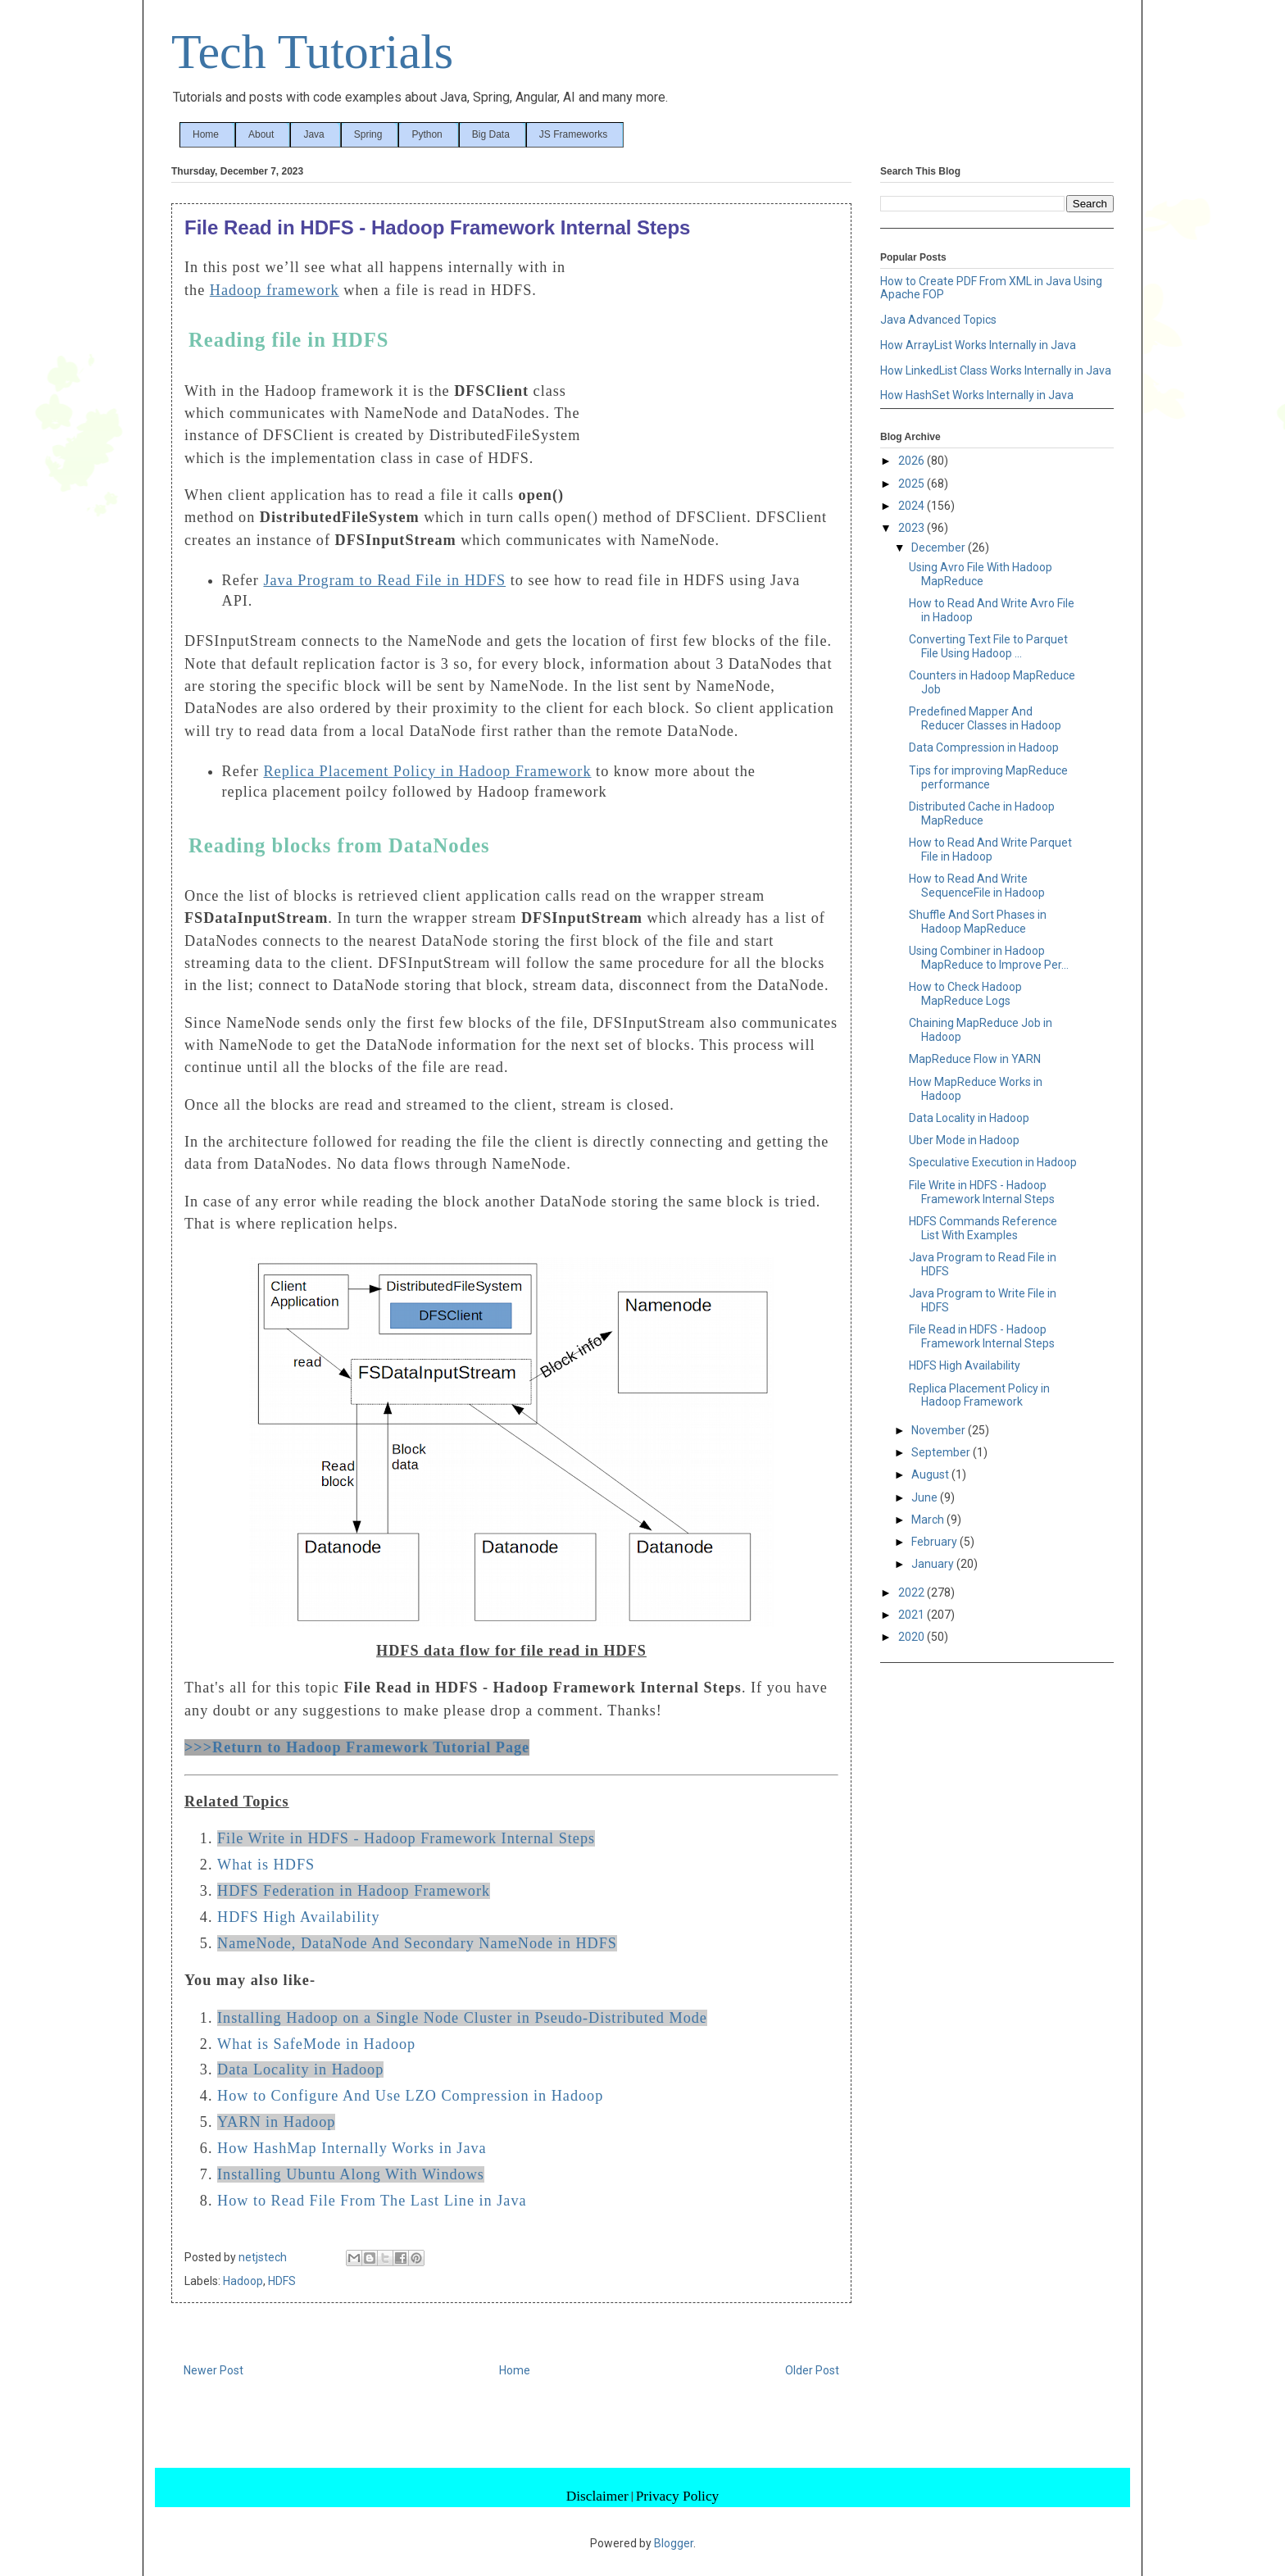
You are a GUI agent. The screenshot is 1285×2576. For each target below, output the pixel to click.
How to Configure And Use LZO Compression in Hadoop (410, 2096)
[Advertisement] (715, 367)
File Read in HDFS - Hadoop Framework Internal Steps (982, 1336)
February (935, 1541)
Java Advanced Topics (938, 319)
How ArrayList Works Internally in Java (978, 345)
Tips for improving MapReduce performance (988, 777)
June (925, 1497)
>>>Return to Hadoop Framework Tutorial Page (356, 1747)
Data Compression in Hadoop (984, 747)
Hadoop (243, 2281)
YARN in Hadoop (276, 2122)
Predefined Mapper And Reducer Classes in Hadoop (985, 718)
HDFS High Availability (298, 1917)
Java (313, 134)
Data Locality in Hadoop (300, 2069)
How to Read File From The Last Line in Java (372, 2200)
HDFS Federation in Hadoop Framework (353, 1891)
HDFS (282, 2281)
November (939, 1430)
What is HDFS (266, 1864)
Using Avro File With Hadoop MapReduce (980, 574)
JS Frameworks (573, 134)
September (942, 1452)
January (933, 1563)
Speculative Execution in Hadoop (993, 1162)
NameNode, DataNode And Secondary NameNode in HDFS (417, 1943)
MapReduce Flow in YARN (975, 1058)
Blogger (673, 2543)
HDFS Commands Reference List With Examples (983, 1228)
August (931, 1474)
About (261, 134)
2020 (912, 1636)
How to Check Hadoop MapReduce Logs (965, 993)
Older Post (812, 2370)
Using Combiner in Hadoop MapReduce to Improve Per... (989, 957)
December (939, 547)
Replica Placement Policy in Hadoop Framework (979, 1395)
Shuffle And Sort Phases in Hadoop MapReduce (978, 921)
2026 (912, 460)
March (929, 1519)
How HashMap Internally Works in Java (352, 2148)
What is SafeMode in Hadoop (316, 2044)
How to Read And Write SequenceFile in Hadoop (977, 885)
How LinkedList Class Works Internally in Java (995, 370)
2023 (912, 527)
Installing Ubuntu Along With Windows (350, 2174)
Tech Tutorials (312, 52)
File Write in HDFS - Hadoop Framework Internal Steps (406, 1838)
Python (426, 134)
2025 (912, 483)
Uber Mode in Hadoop (964, 1140)
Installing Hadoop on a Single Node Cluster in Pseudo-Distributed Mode (462, 2018)
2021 (912, 1614)
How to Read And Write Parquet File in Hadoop (990, 849)
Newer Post (213, 2370)
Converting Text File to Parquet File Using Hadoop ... (988, 646)
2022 (912, 1592)
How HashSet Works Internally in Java (977, 395)
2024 (912, 505)
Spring (368, 134)
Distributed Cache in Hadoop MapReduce (982, 813)
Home (206, 134)
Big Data (491, 134)
